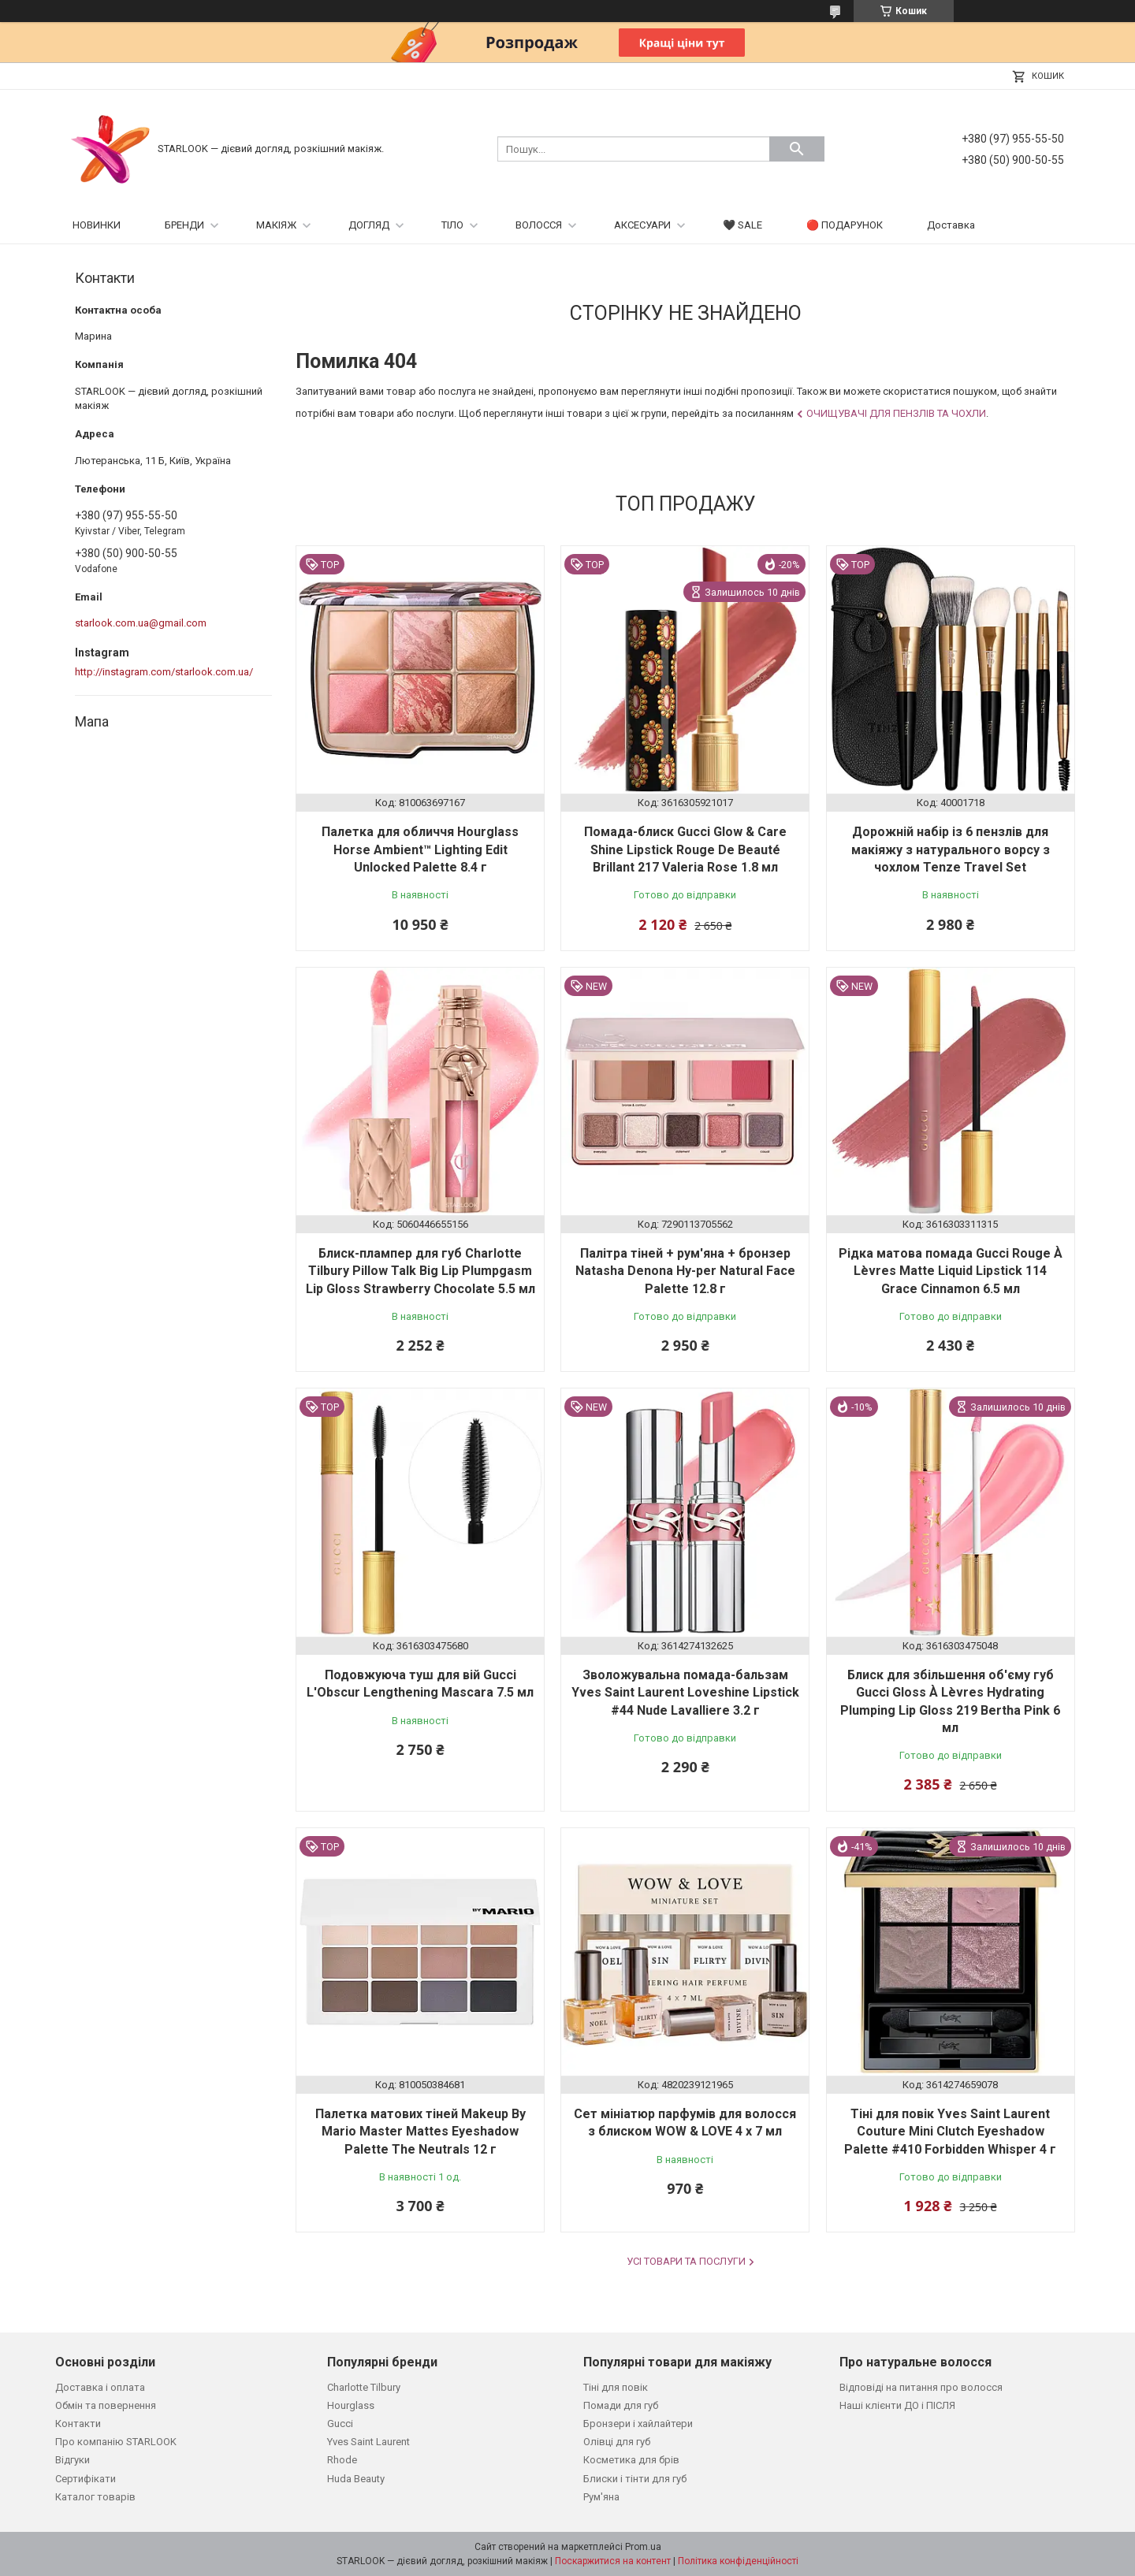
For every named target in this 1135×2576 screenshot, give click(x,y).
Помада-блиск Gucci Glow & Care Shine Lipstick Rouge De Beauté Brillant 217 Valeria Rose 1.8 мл (685, 849)
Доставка (951, 225)
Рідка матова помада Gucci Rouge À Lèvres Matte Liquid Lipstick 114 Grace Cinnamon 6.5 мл (950, 1271)
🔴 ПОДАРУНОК (844, 225)
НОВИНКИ (97, 225)
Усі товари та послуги (686, 2261)
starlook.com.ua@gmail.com (141, 623)
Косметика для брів (631, 2460)
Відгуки (72, 2460)
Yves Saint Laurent (368, 2442)
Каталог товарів (95, 2497)
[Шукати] (796, 149)
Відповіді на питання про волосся (921, 2387)
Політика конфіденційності (738, 2561)
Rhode (342, 2460)
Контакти (78, 2423)
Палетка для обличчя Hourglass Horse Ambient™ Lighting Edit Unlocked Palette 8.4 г (420, 849)
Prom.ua (643, 2546)
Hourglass (350, 2405)
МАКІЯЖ (276, 225)
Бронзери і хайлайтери (638, 2423)
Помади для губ (620, 2405)
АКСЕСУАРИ (642, 225)
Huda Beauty (356, 2479)
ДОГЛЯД (368, 225)
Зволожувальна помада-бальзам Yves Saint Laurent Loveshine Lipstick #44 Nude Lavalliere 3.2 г (685, 1692)
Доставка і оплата (100, 2387)
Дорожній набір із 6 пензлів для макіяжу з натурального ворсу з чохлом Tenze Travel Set (950, 849)
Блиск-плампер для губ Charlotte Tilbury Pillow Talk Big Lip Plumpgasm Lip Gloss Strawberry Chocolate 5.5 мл (420, 1271)
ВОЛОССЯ (538, 225)
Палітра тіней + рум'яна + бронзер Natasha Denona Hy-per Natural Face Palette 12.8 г (685, 1271)
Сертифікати (85, 2479)
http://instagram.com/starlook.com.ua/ (164, 672)
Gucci (340, 2423)
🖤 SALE (742, 225)
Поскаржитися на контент (613, 2561)
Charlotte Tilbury (363, 2387)
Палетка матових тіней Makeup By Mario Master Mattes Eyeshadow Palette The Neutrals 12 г (420, 2131)
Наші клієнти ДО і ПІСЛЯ (897, 2405)
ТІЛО (452, 225)
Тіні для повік (615, 2387)
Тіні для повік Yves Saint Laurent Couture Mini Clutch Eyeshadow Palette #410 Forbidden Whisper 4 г (950, 2131)
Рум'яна (601, 2497)
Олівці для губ (616, 2442)
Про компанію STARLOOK (116, 2442)
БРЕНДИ (184, 225)
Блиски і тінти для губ (635, 2479)
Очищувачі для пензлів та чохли (896, 413)
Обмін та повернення (105, 2405)
